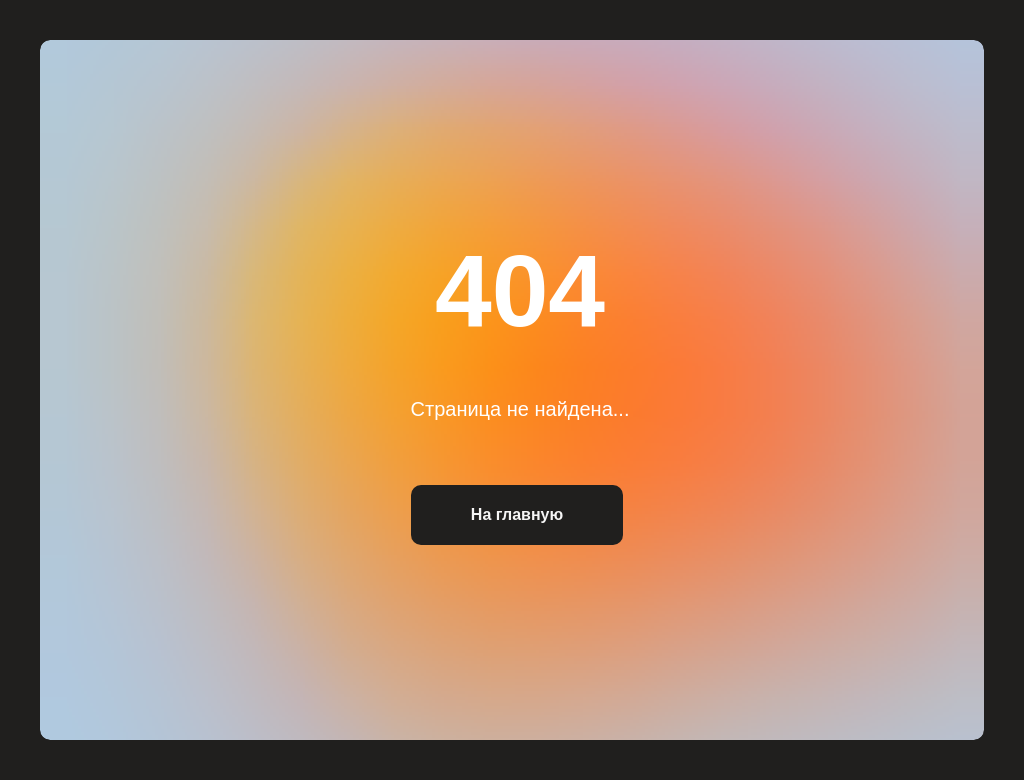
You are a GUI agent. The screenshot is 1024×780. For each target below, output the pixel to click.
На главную (517, 514)
